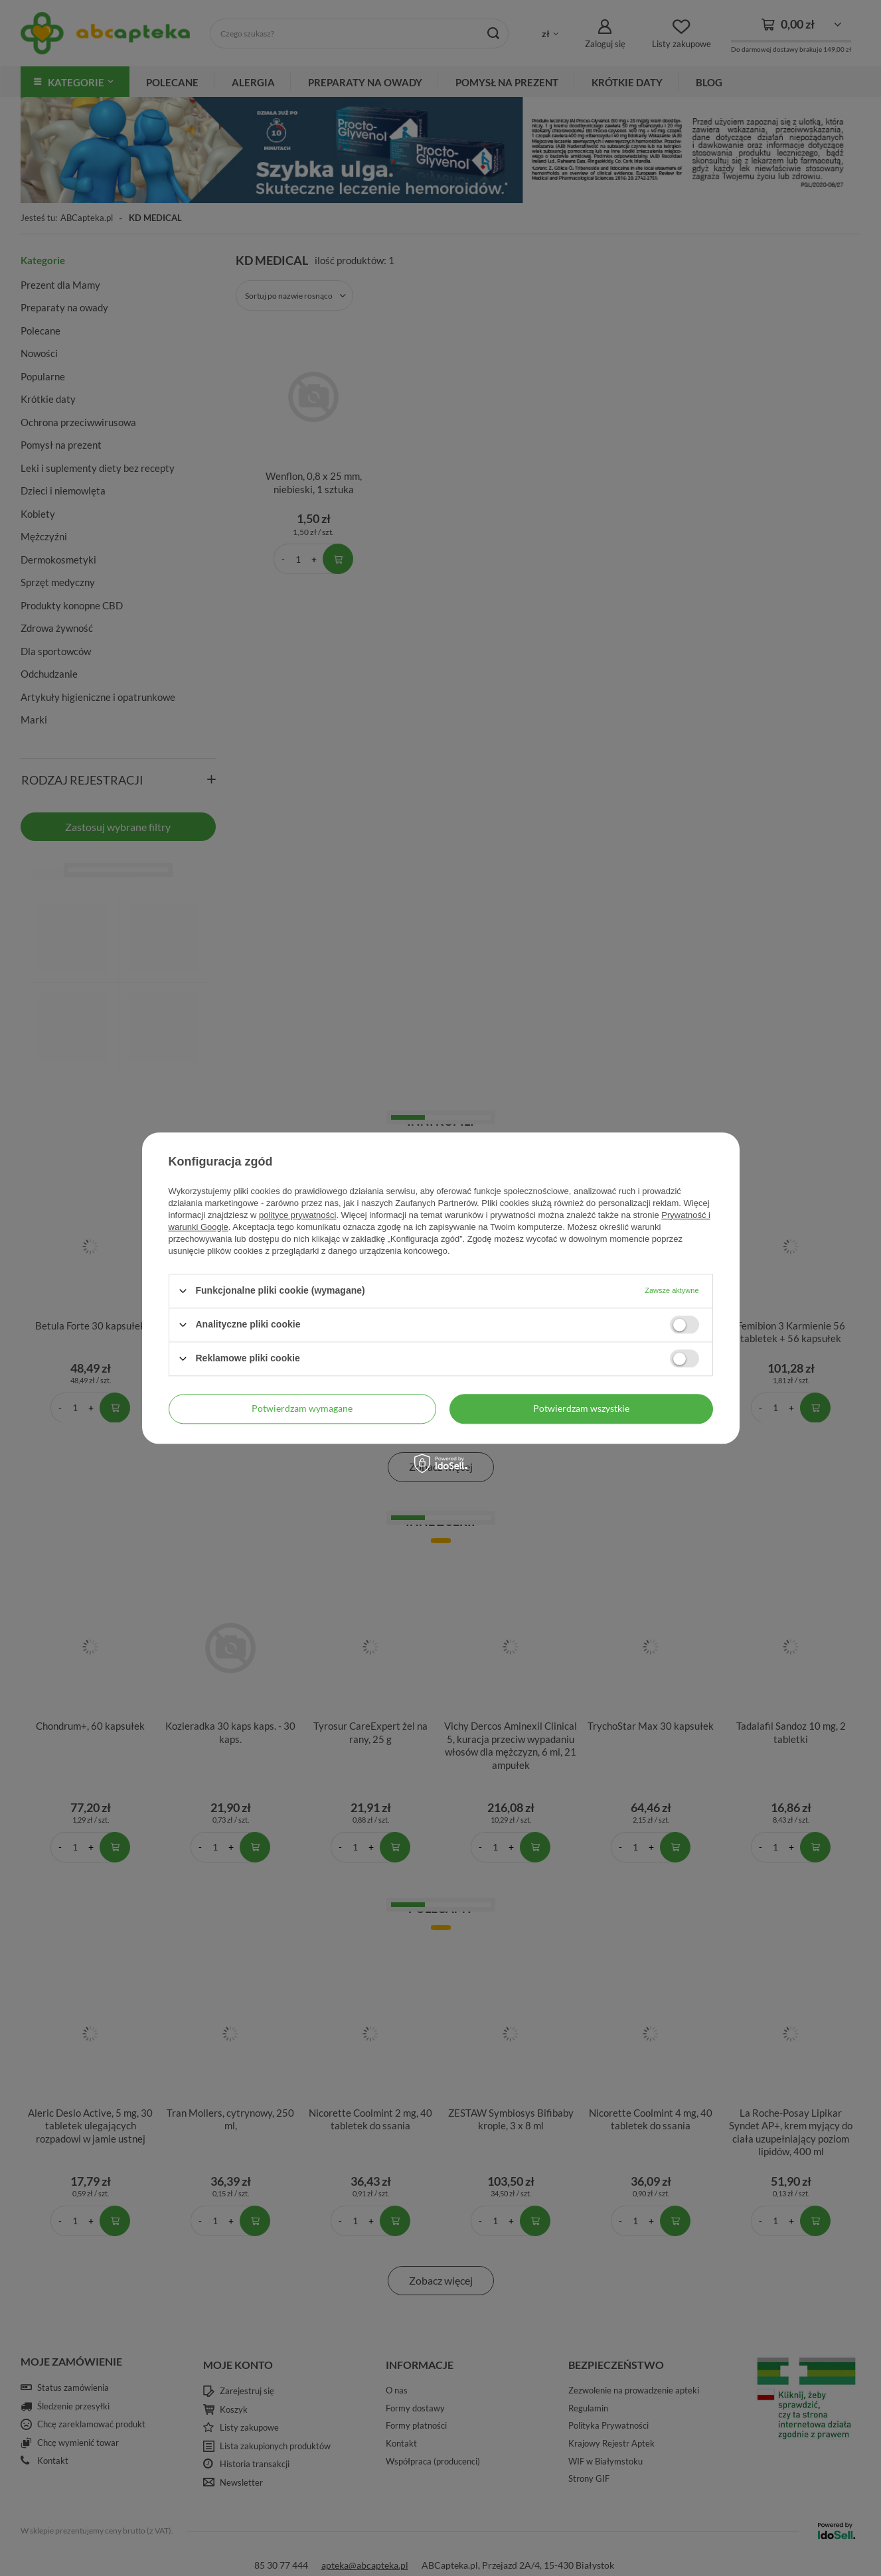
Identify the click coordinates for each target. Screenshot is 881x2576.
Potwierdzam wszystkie (581, 1408)
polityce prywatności (297, 1215)
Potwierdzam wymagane (302, 1408)
